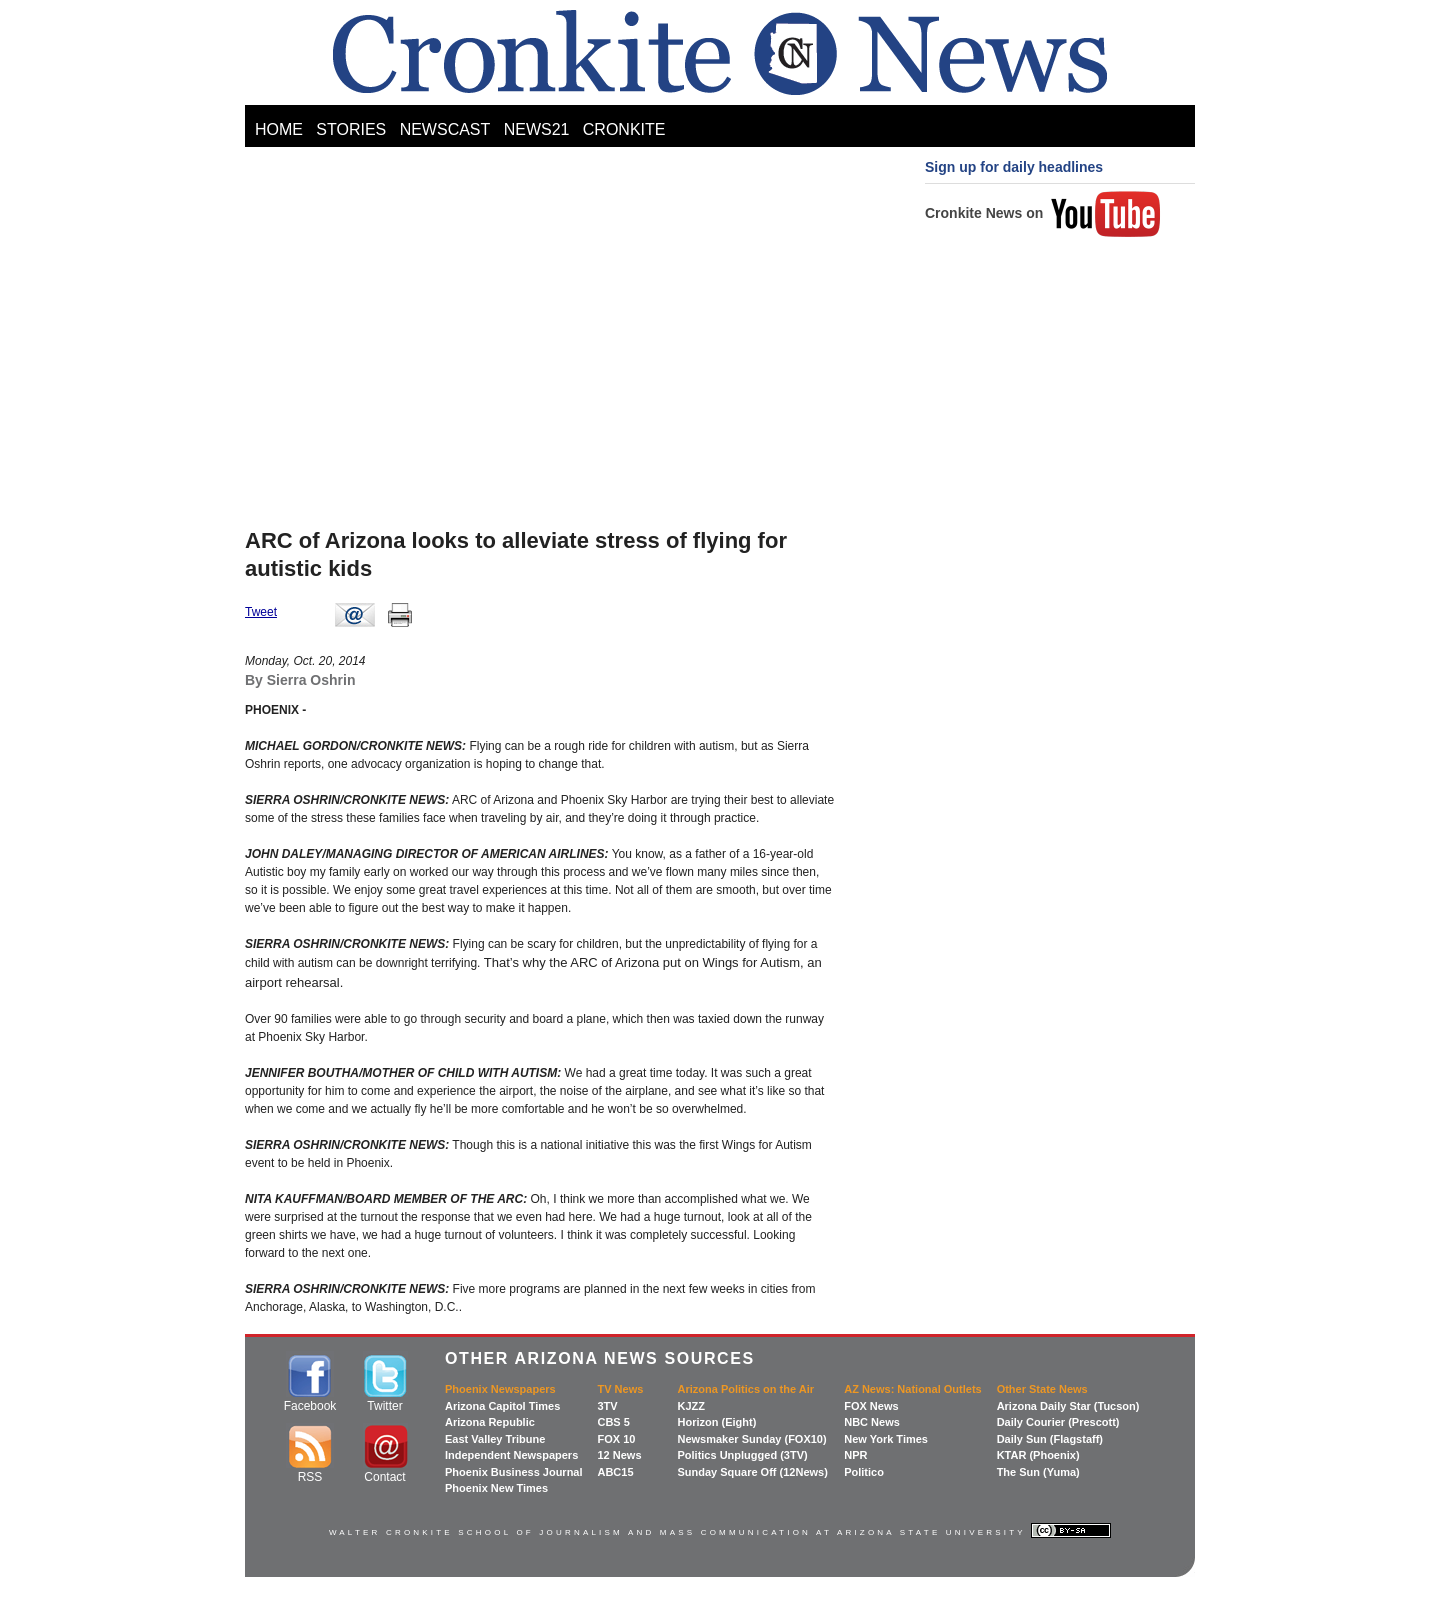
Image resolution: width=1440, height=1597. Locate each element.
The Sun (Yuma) (1038, 1472)
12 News (619, 1455)
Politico (864, 1472)
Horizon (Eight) (716, 1422)
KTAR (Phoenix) (1038, 1455)
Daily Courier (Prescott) (1058, 1422)
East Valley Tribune (495, 1439)
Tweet (261, 612)
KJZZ (691, 1406)
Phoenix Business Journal (514, 1472)
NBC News (872, 1422)
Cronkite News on (1043, 213)
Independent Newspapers (511, 1455)
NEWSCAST (445, 129)
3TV (607, 1406)
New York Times (886, 1439)
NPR (855, 1455)
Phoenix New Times (496, 1488)
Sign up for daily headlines (1014, 167)
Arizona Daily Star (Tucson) (1068, 1406)
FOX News (871, 1406)
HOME (279, 129)
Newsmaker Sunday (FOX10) (751, 1439)
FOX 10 (616, 1439)
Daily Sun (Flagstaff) (1050, 1439)
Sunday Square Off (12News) (752, 1472)
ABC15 (615, 1472)
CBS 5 (613, 1422)
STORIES (351, 129)
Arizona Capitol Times (502, 1406)
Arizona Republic (490, 1422)
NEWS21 (537, 129)
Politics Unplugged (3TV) (742, 1455)
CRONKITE (624, 129)
